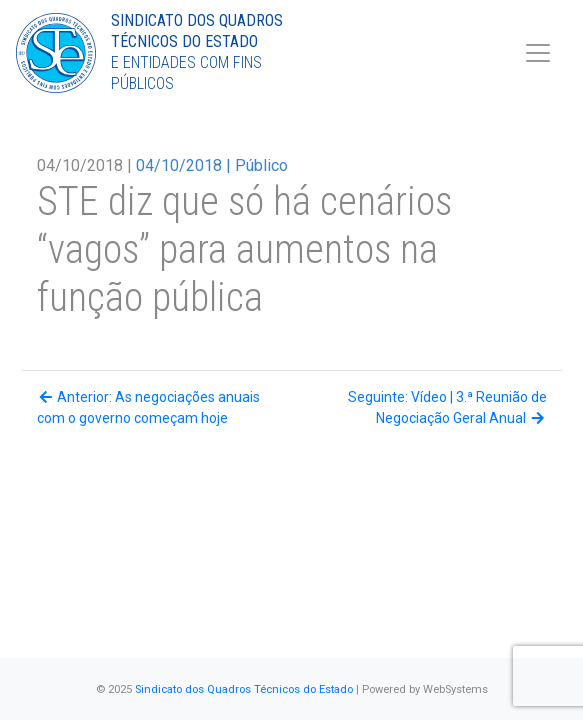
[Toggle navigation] (538, 53)
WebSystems (455, 689)
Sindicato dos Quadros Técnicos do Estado (244, 689)
